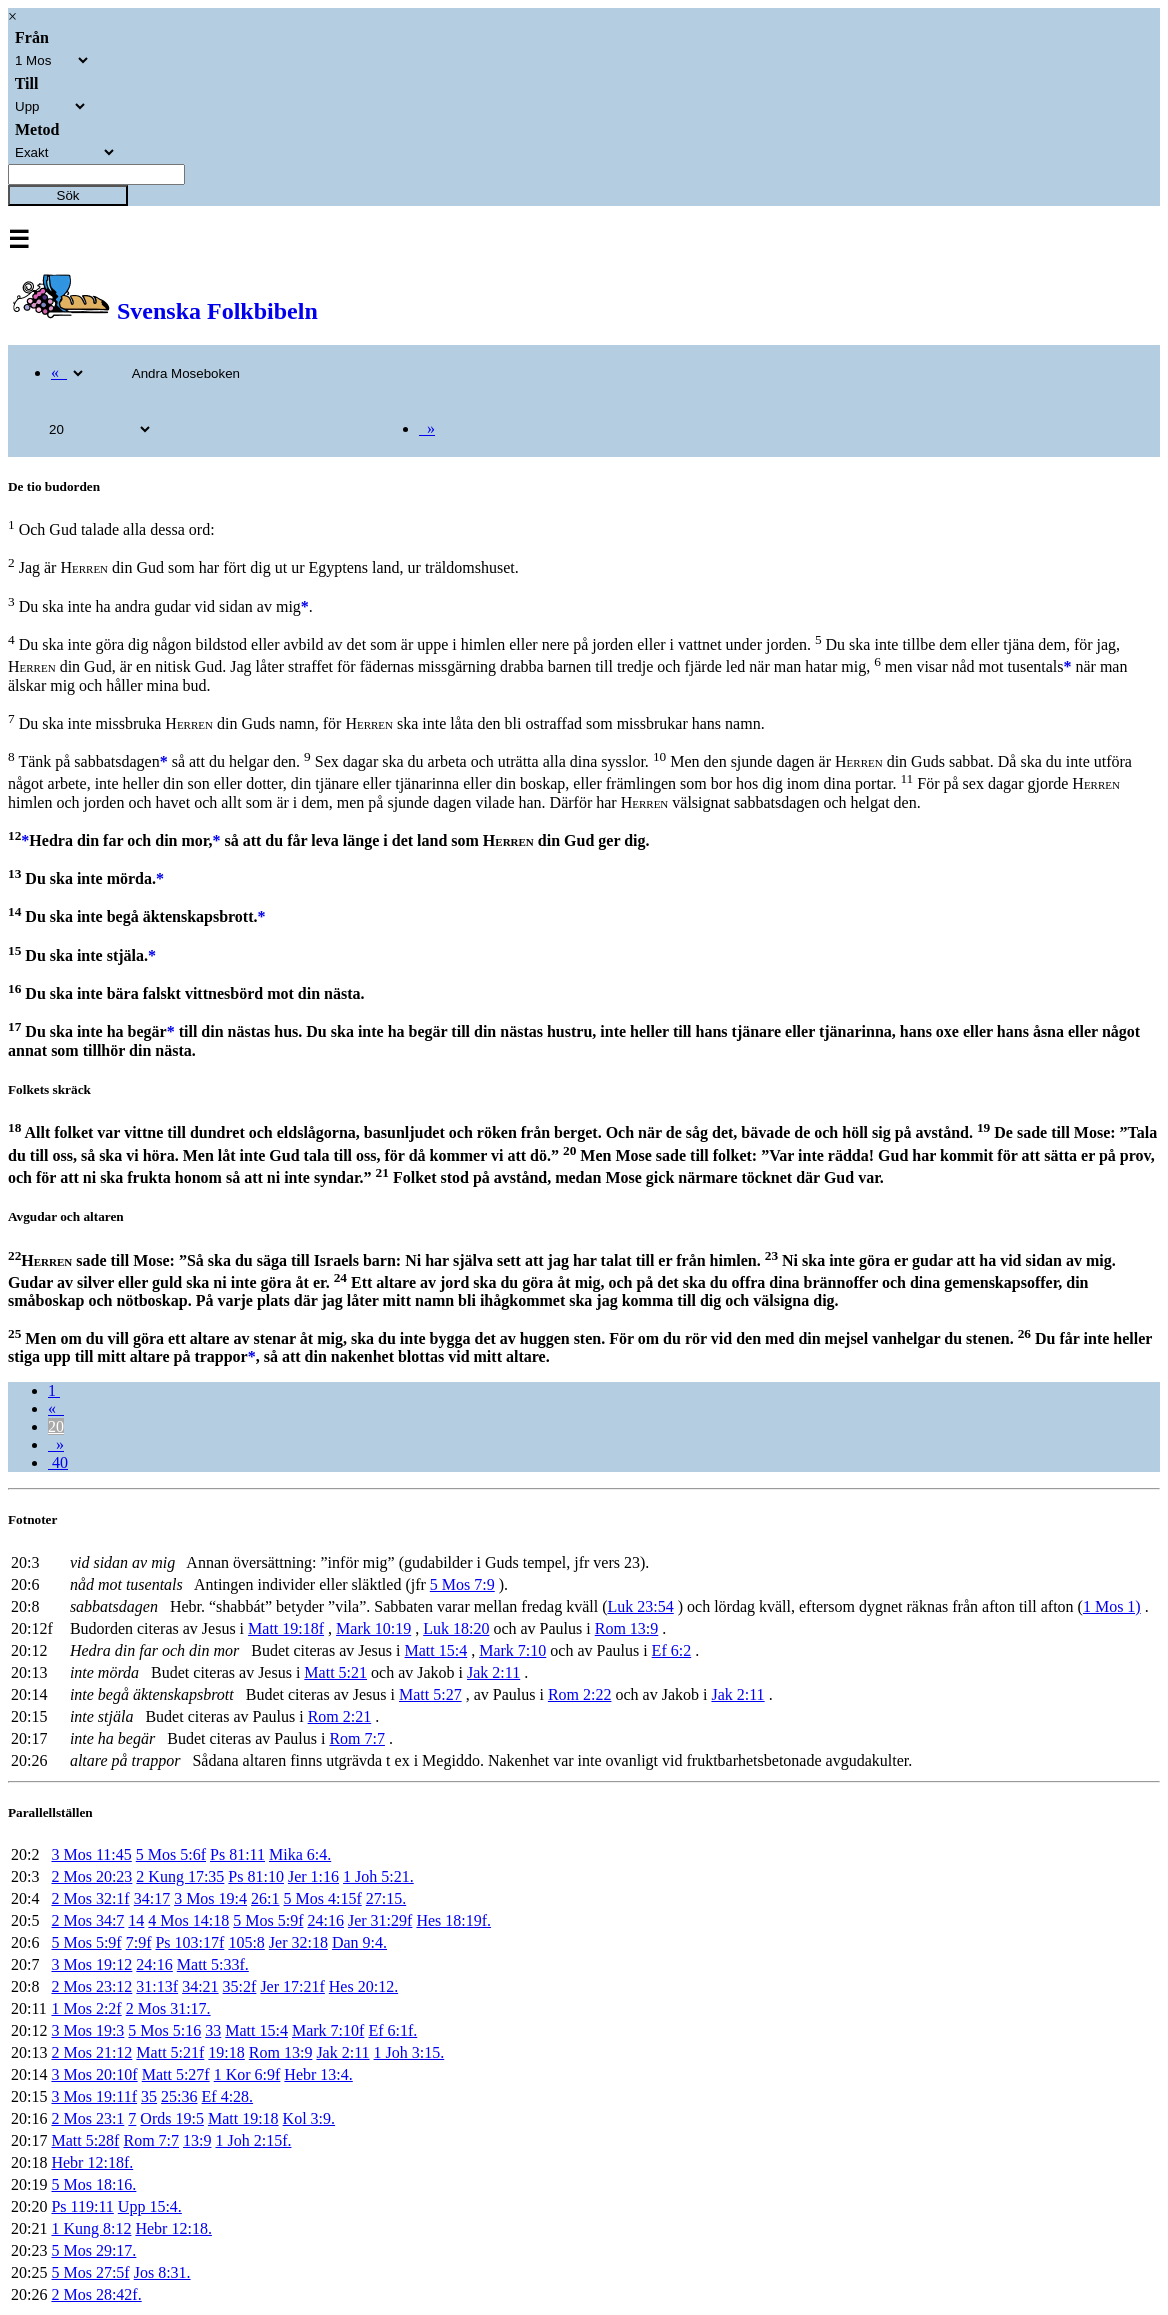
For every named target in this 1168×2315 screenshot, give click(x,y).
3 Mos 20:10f (94, 2074)
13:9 (197, 2140)
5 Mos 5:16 (164, 2030)
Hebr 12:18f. (92, 2162)
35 (149, 2096)
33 (213, 2030)
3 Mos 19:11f (94, 2096)
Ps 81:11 (237, 1854)
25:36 (179, 2096)
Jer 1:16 (313, 1876)
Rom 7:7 (357, 1738)
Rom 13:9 (627, 1628)
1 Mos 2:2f (86, 2008)
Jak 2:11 (493, 1672)
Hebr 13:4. (318, 2074)
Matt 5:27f (176, 2074)
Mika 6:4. (300, 1854)
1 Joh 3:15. (409, 2052)
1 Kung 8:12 (91, 2228)
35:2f (240, 1986)
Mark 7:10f (328, 2030)
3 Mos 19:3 (87, 2030)
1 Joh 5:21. (378, 1876)
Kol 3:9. (309, 2118)
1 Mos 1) (1112, 1606)
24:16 (326, 1920)
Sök (68, 195)
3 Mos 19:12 (91, 1964)
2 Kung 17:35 (180, 1876)
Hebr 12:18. (173, 2228)
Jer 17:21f (292, 1986)
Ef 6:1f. (392, 2030)
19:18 (226, 2052)
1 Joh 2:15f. (253, 2140)
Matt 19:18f (286, 1628)
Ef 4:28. (228, 2096)
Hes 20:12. (363, 1986)
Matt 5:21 (335, 1672)
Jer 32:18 (298, 1942)
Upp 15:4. (150, 2206)
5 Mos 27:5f (90, 2272)
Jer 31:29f (380, 1920)
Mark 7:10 (512, 1650)
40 (58, 1462)
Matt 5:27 (430, 1694)
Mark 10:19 (373, 1628)
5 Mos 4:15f (323, 1898)
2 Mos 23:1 (87, 2118)
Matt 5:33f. (213, 1964)
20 (56, 1426)
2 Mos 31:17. (168, 2008)
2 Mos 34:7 (87, 1920)
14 (136, 1920)
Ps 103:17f (189, 1942)
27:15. (386, 1898)
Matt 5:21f (170, 2052)
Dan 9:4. (359, 1942)
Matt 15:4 (436, 1650)
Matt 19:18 (243, 2118)
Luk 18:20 (456, 1628)
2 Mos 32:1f (90, 1898)
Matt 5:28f (85, 2140)
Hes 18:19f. (453, 1920)
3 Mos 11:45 (91, 1854)
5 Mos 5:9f (268, 1920)
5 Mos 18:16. (93, 2184)
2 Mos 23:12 (91, 1986)
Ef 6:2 (672, 1650)
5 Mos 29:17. (93, 2250)
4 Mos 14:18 (188, 1920)
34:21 (200, 1986)
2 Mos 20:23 (91, 1876)
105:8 (246, 1942)
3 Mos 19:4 (210, 1898)
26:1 (265, 1898)
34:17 (152, 1898)
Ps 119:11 (82, 2206)
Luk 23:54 (640, 1606)
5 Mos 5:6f (171, 1854)
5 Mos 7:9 (462, 1584)
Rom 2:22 (580, 1694)
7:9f (139, 1942)
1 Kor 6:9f (247, 2074)
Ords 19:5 (172, 2118)
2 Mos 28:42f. (96, 2294)
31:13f (157, 1986)
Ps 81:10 (256, 1876)
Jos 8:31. (162, 2272)
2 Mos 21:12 (91, 2052)
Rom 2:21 (340, 1716)
